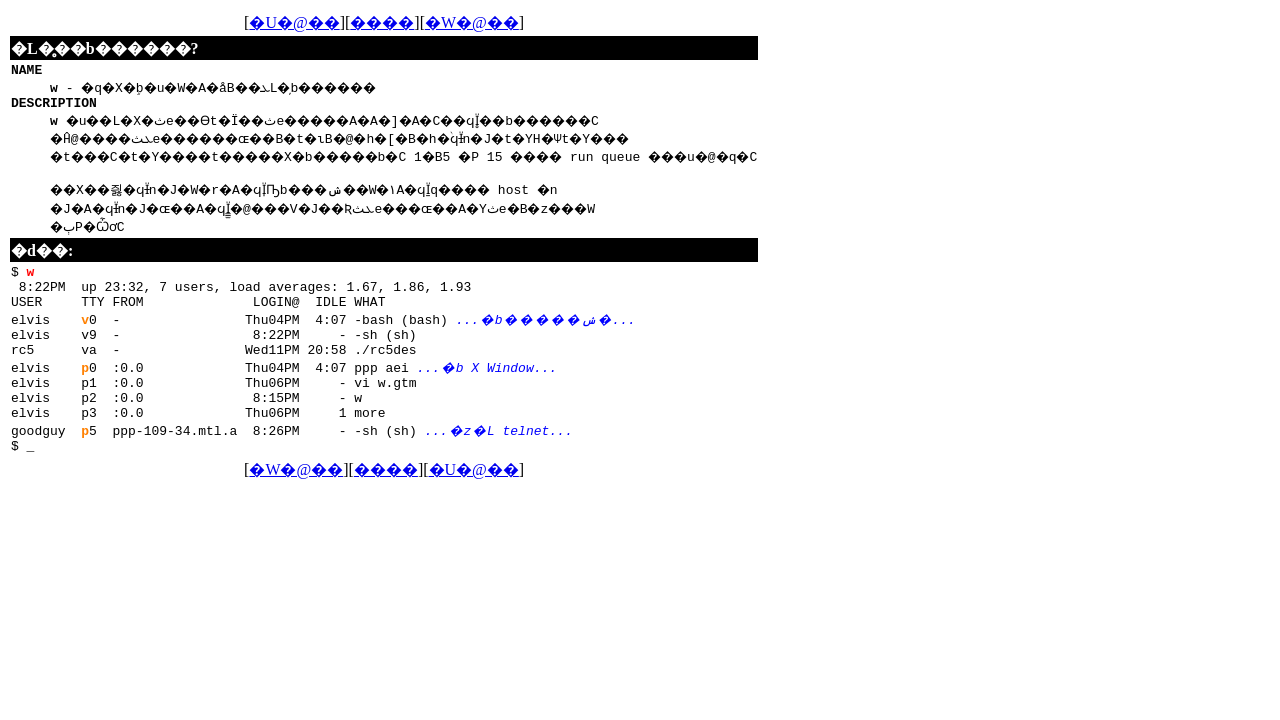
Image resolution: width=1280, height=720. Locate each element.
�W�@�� (516, 22)
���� (427, 22)
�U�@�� (339, 22)
